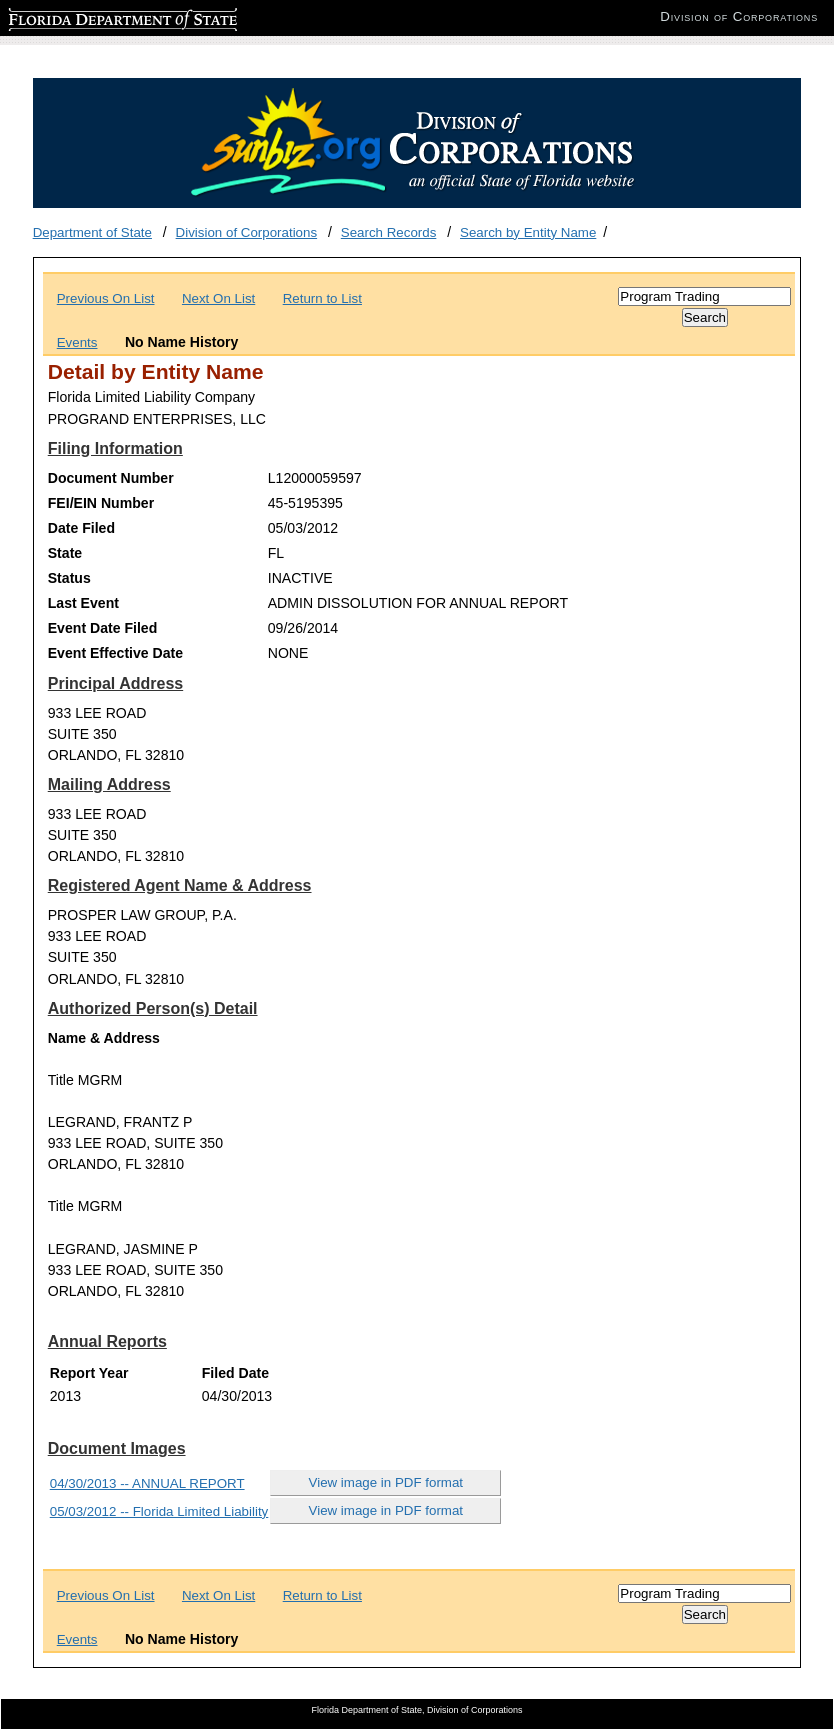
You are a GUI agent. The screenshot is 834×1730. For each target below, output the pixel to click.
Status (69, 578)
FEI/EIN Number (101, 503)
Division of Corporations (247, 232)
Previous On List (106, 298)
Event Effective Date (115, 653)
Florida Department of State (90, 16)
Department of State (92, 232)
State (65, 553)
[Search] (704, 296)
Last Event (83, 603)
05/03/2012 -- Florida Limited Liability (159, 1511)
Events (77, 342)
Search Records (389, 232)
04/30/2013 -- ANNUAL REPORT (147, 1483)
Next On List (218, 298)
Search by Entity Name (528, 232)
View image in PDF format (386, 1482)
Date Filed (81, 528)
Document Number (111, 478)
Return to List (322, 298)
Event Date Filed (103, 628)
